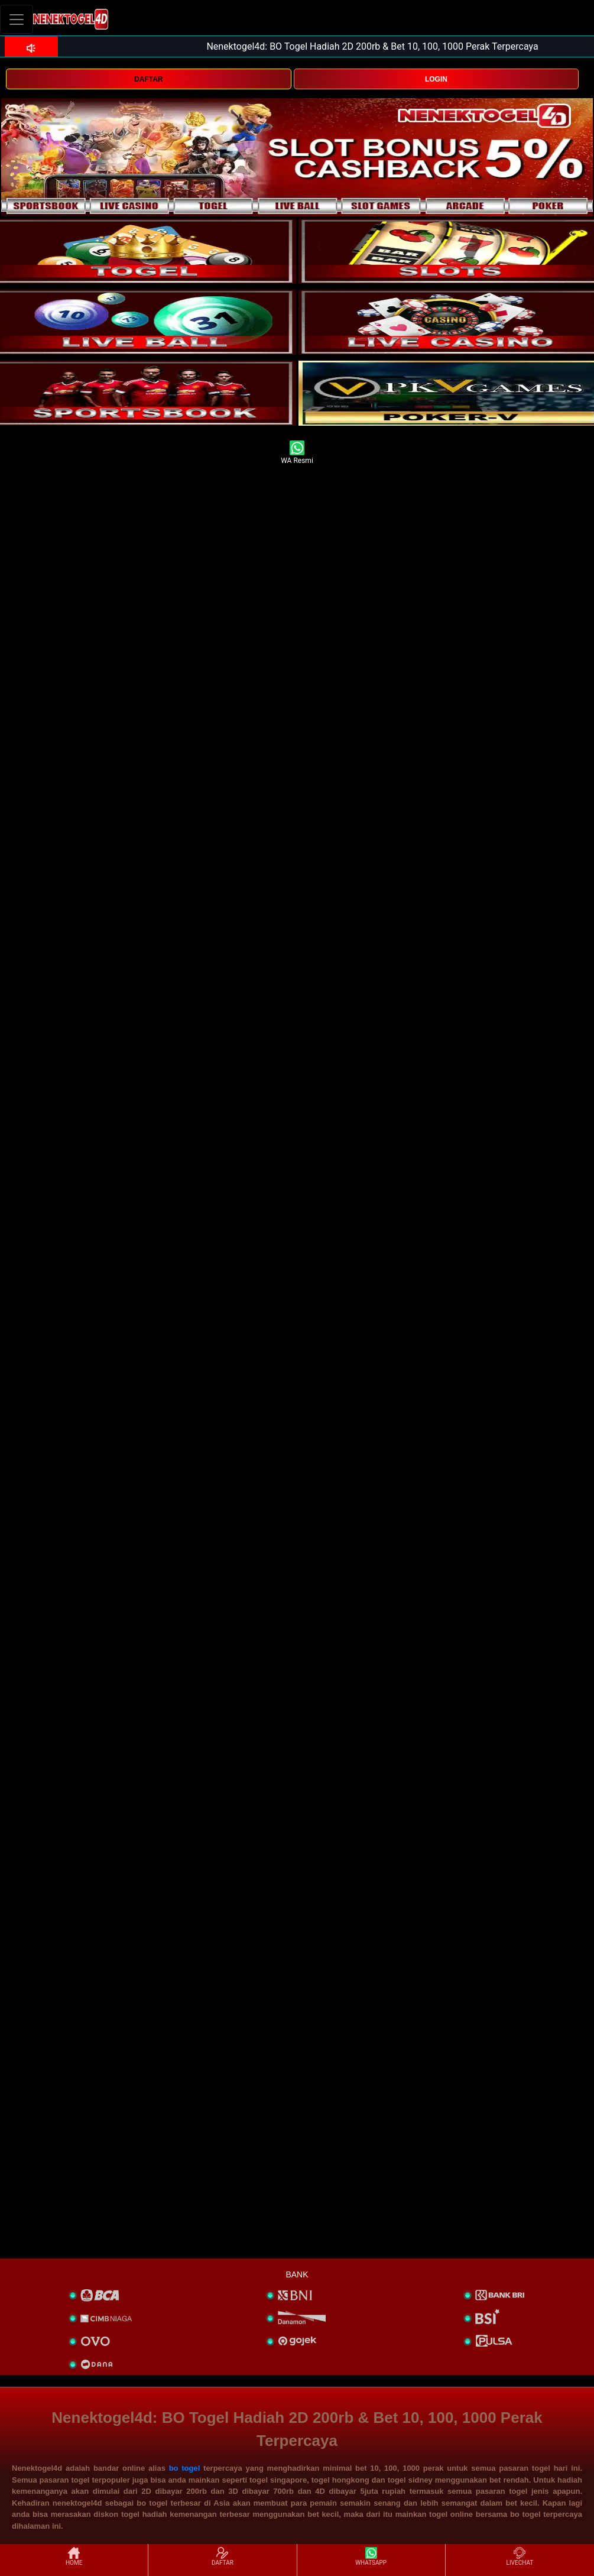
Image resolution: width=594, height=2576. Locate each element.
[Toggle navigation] (16, 19)
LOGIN (436, 79)
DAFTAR (148, 79)
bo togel (184, 2468)
